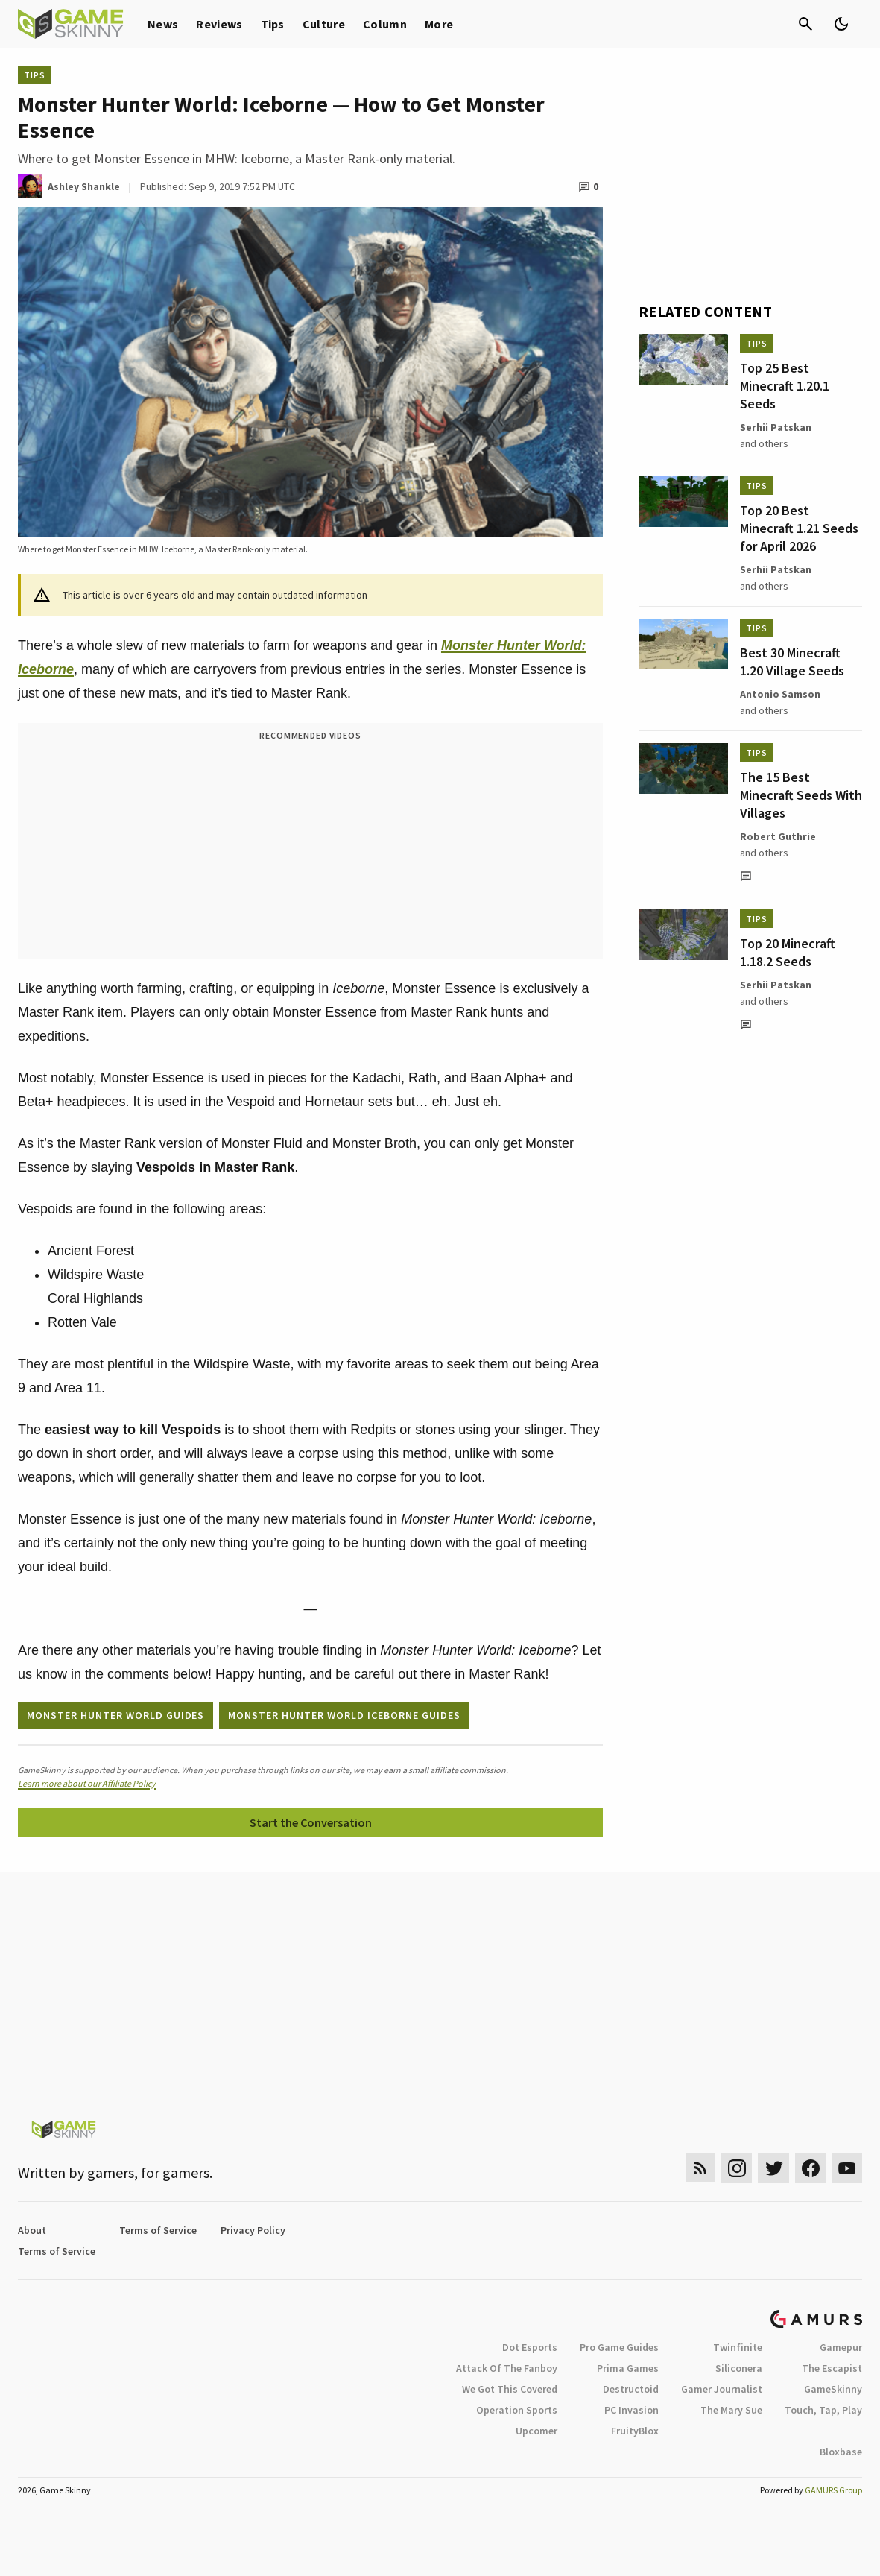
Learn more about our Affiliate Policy (87, 1783)
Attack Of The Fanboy (506, 2368)
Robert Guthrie (778, 836)
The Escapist (832, 2368)
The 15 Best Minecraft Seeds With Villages (801, 794)
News (163, 23)
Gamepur (841, 2347)
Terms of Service (158, 2230)
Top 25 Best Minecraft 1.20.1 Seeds (784, 385)
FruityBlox (635, 2430)
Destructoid (631, 2389)
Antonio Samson (780, 694)
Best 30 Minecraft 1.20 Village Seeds (792, 661)
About (32, 2230)
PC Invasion (631, 2409)
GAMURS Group (833, 2490)
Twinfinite (737, 2347)
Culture (324, 23)
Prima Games (628, 2368)
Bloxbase (841, 2451)
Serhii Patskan (775, 427)
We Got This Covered (509, 2389)
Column (385, 23)
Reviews (219, 23)
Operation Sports (516, 2409)
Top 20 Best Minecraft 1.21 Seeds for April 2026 (799, 528)
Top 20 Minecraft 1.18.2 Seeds (787, 952)
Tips (273, 23)
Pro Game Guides (619, 2347)
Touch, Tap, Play (823, 2409)
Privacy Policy (253, 2230)
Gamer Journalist (721, 2389)
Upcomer (536, 2430)
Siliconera (738, 2368)
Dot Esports (529, 2347)
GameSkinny (833, 2389)
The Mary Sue (731, 2409)
